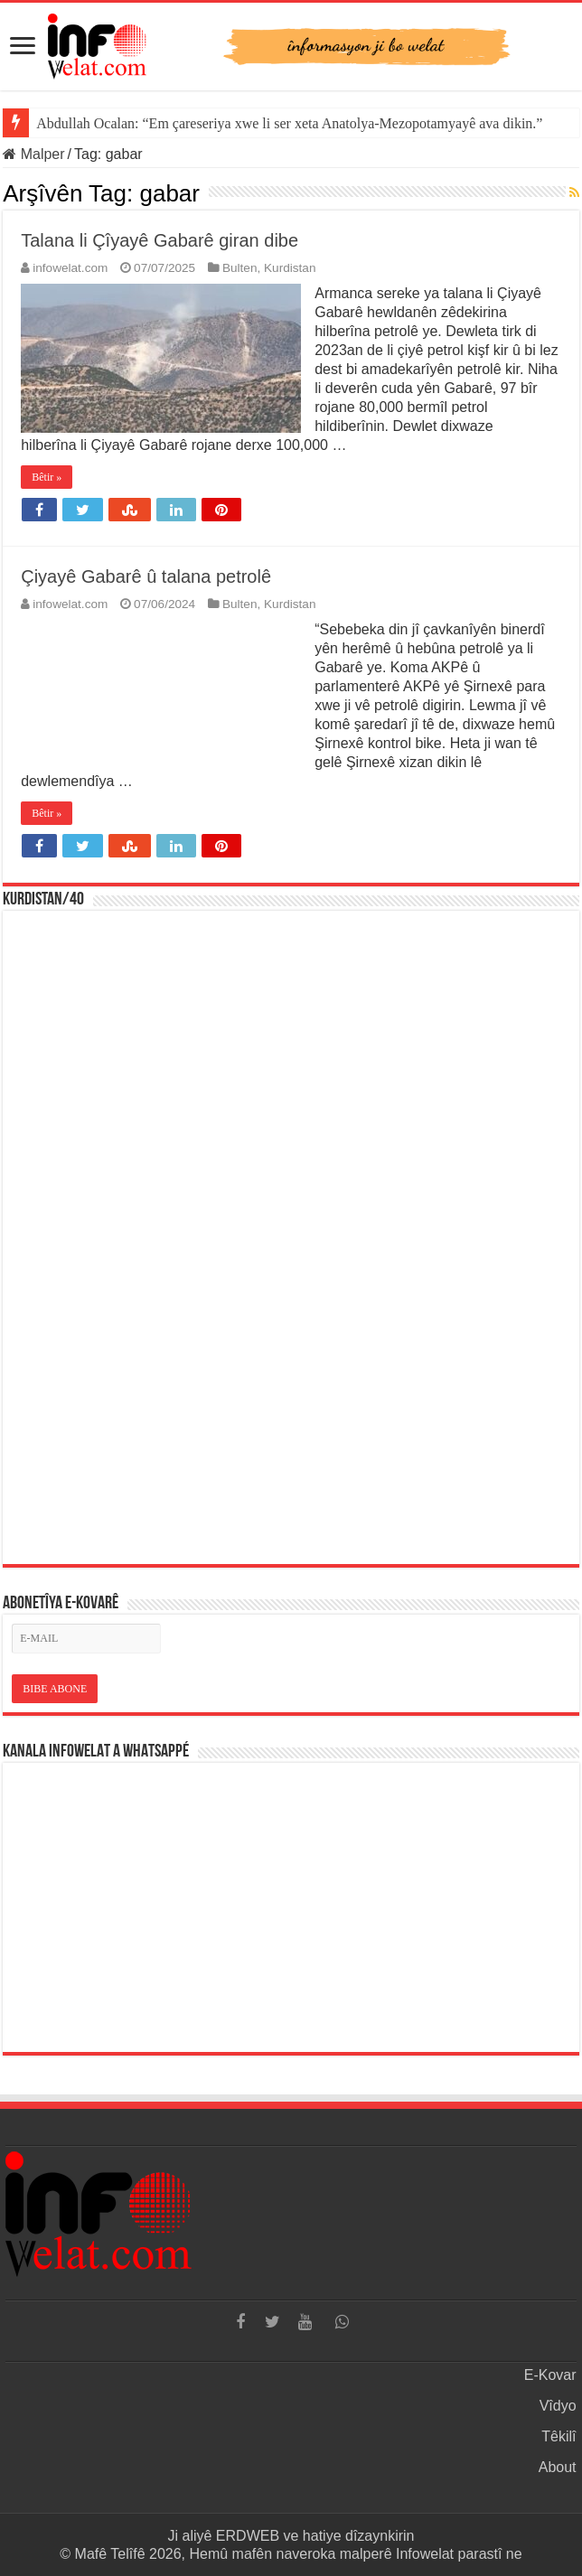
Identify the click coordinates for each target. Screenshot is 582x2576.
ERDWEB (247, 2535)
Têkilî (558, 2436)
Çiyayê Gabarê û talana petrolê (146, 576)
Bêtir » (46, 477)
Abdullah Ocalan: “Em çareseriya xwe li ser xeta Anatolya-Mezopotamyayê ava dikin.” (289, 123)
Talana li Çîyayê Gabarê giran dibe (159, 240)
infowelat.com (70, 268)
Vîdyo (558, 2405)
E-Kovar (550, 2375)
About (558, 2467)
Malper (33, 154)
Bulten (240, 268)
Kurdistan (289, 268)
